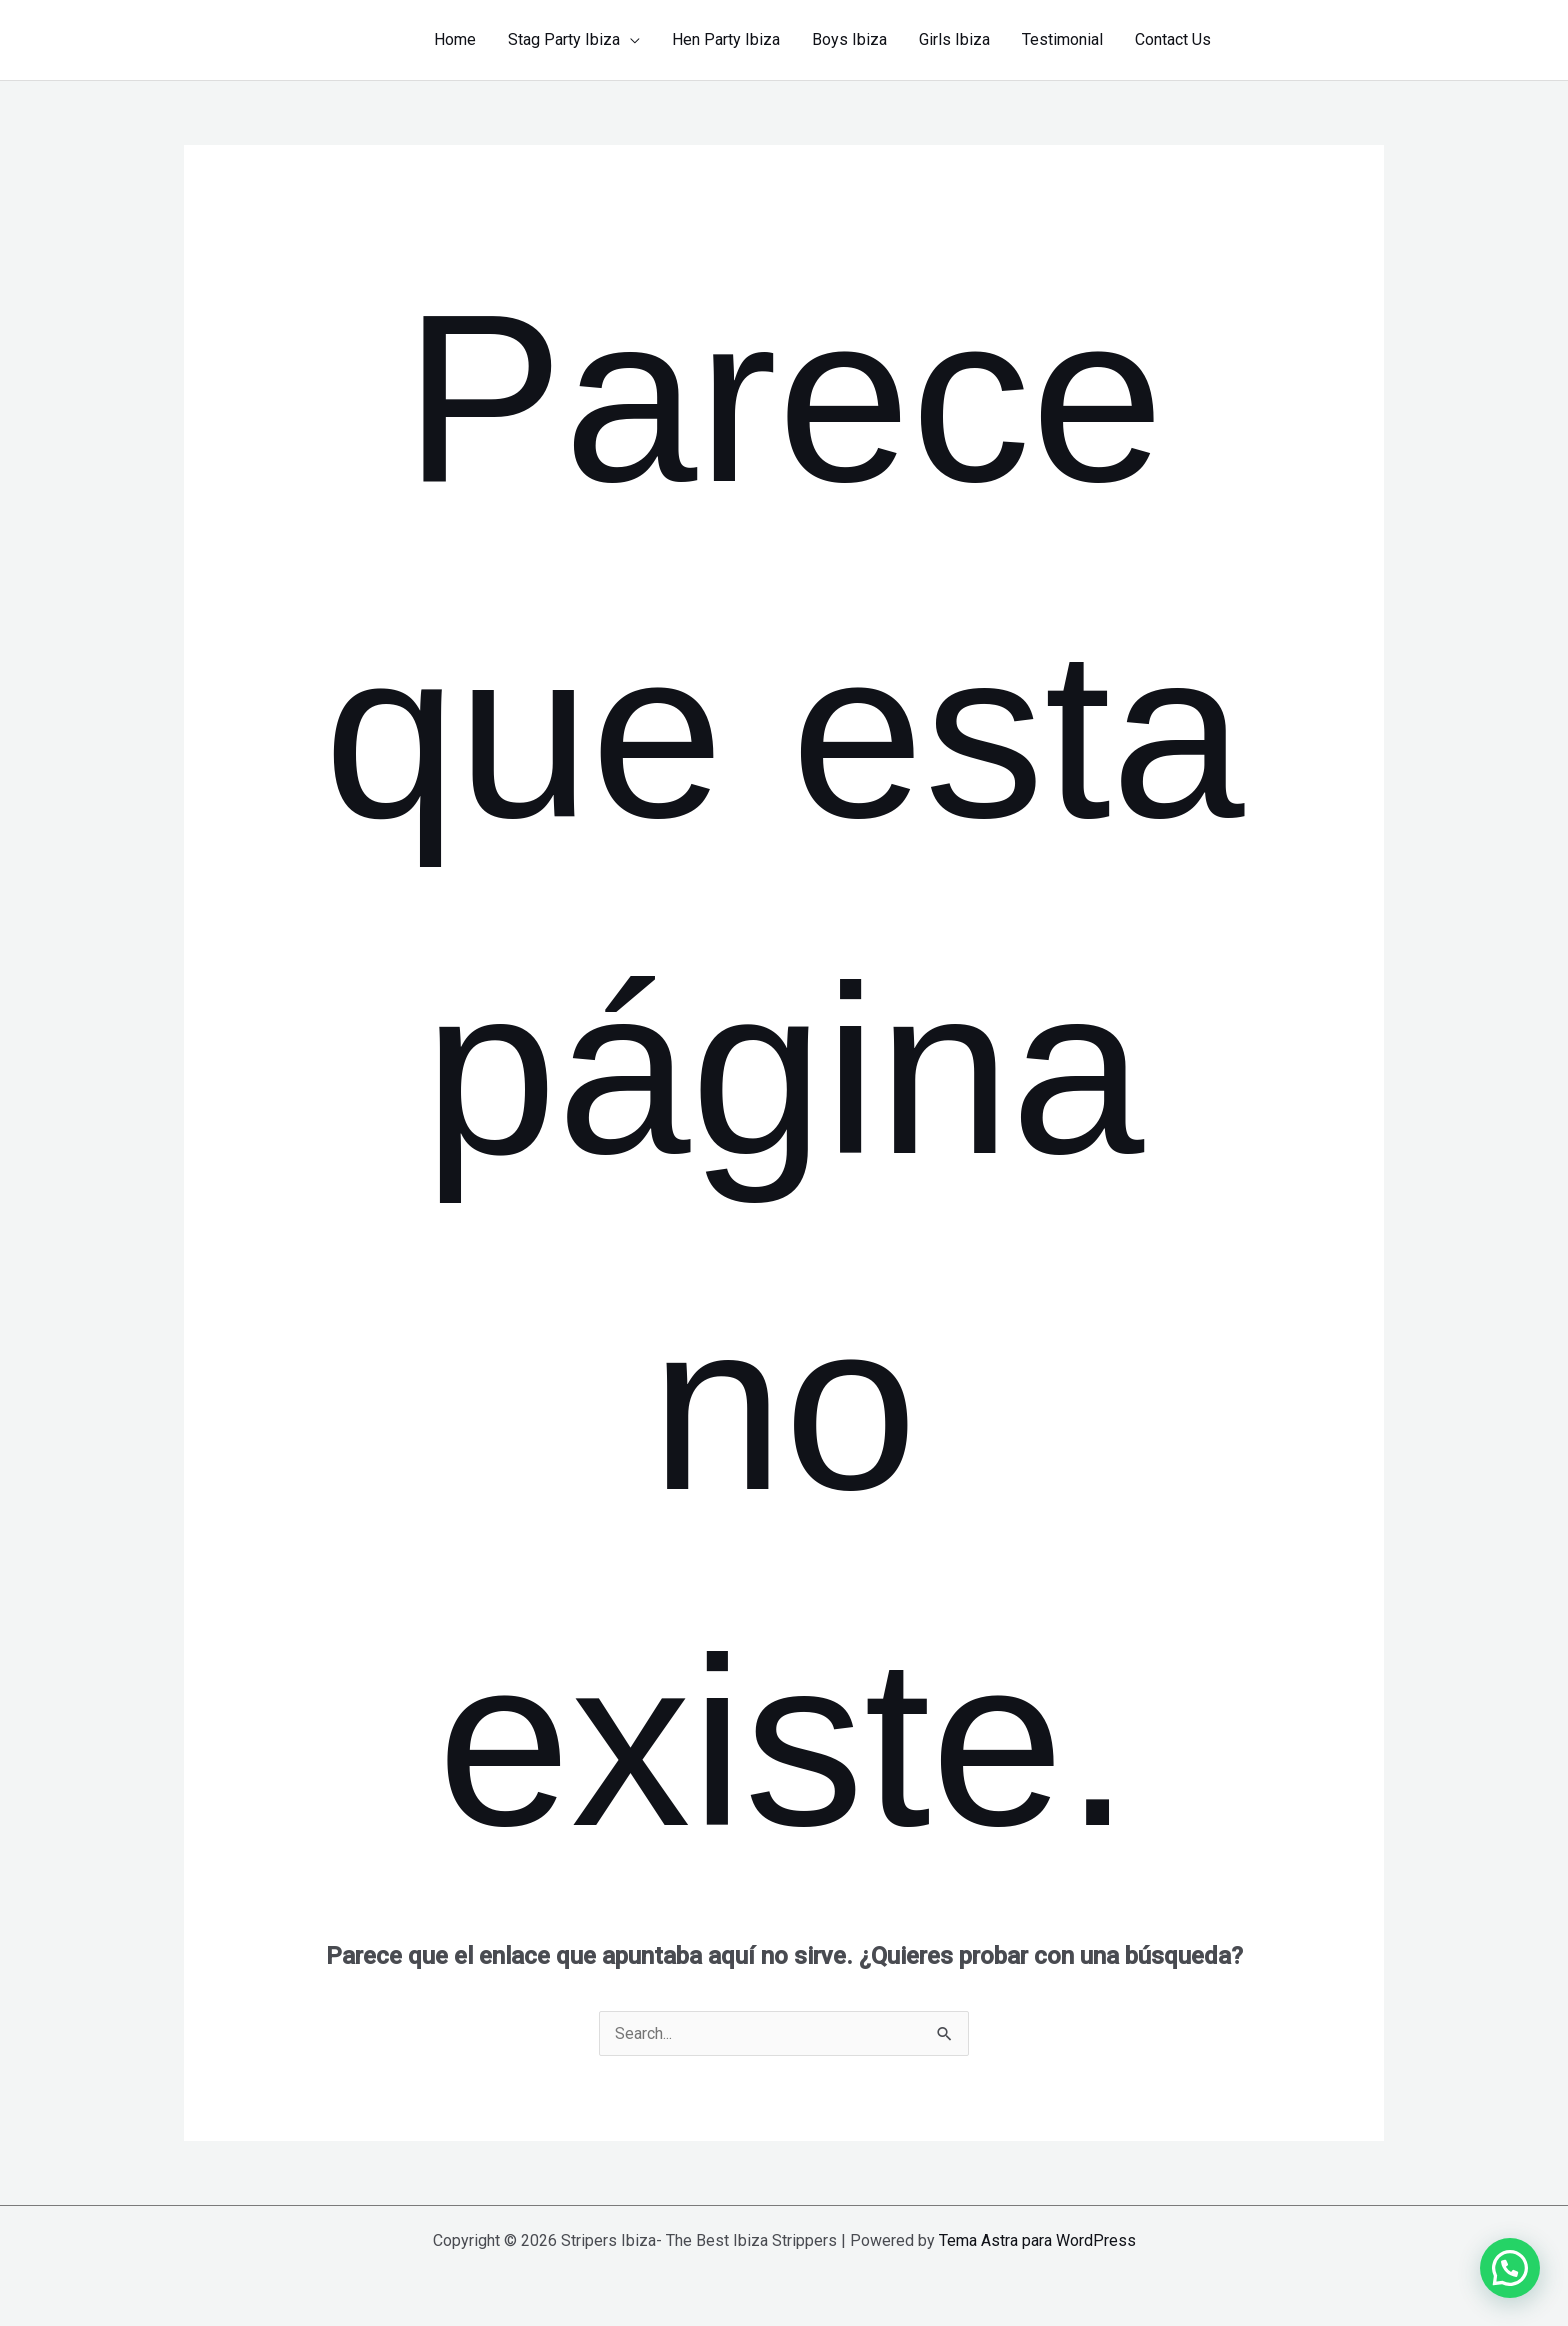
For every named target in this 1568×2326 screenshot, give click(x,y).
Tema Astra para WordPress (1037, 2240)
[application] (630, 40)
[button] (1315, 40)
